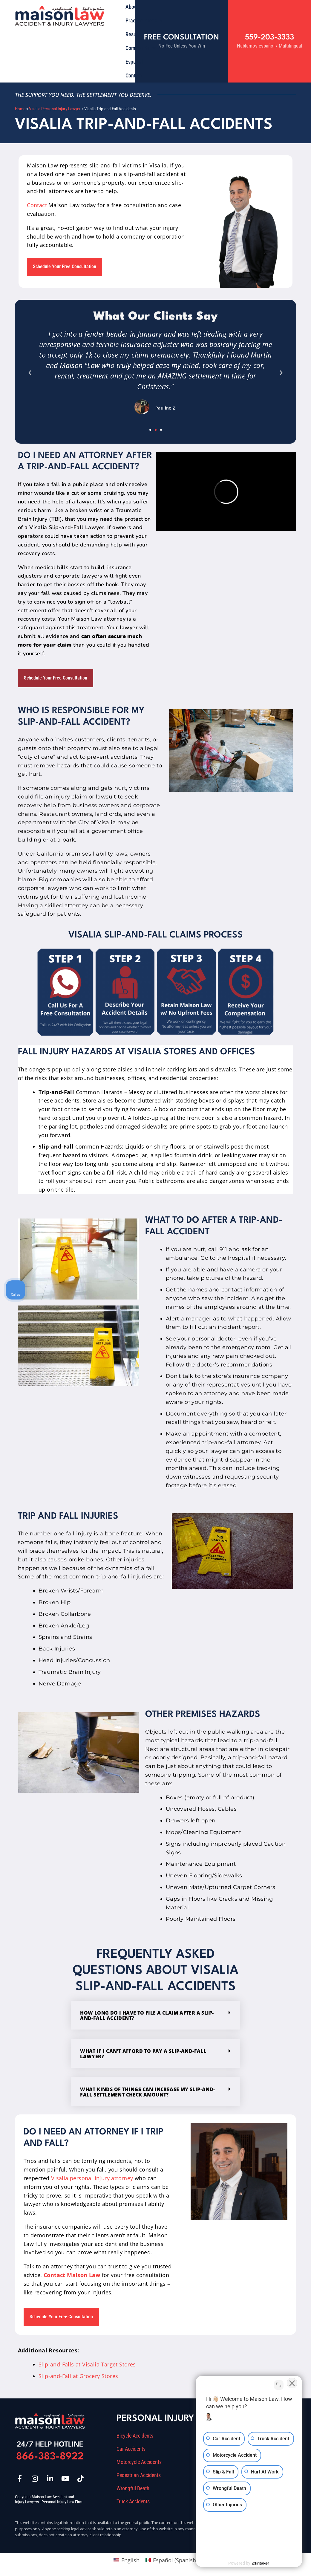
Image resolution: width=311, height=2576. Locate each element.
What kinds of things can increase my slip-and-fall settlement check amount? (147, 2092)
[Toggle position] (279, 2385)
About (131, 7)
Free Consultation (181, 37)
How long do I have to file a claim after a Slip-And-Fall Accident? (147, 2015)
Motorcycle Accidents (139, 2462)
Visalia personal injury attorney (92, 2178)
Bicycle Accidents (135, 2436)
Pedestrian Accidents (139, 2475)
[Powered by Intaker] (260, 2563)
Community (140, 48)
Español (134, 62)
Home (20, 109)
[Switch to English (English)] (126, 2560)
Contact (133, 75)
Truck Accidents (133, 2502)
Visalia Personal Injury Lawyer (55, 109)
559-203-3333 (269, 37)
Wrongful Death (133, 2488)
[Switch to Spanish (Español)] (171, 2560)
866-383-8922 (50, 2457)
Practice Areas (144, 21)
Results (133, 34)
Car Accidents (131, 2449)
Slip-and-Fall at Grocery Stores (78, 2376)
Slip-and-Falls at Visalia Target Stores (87, 2364)
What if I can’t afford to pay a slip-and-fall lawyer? (143, 2054)
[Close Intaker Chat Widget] (291, 2385)
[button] (30, 373)
